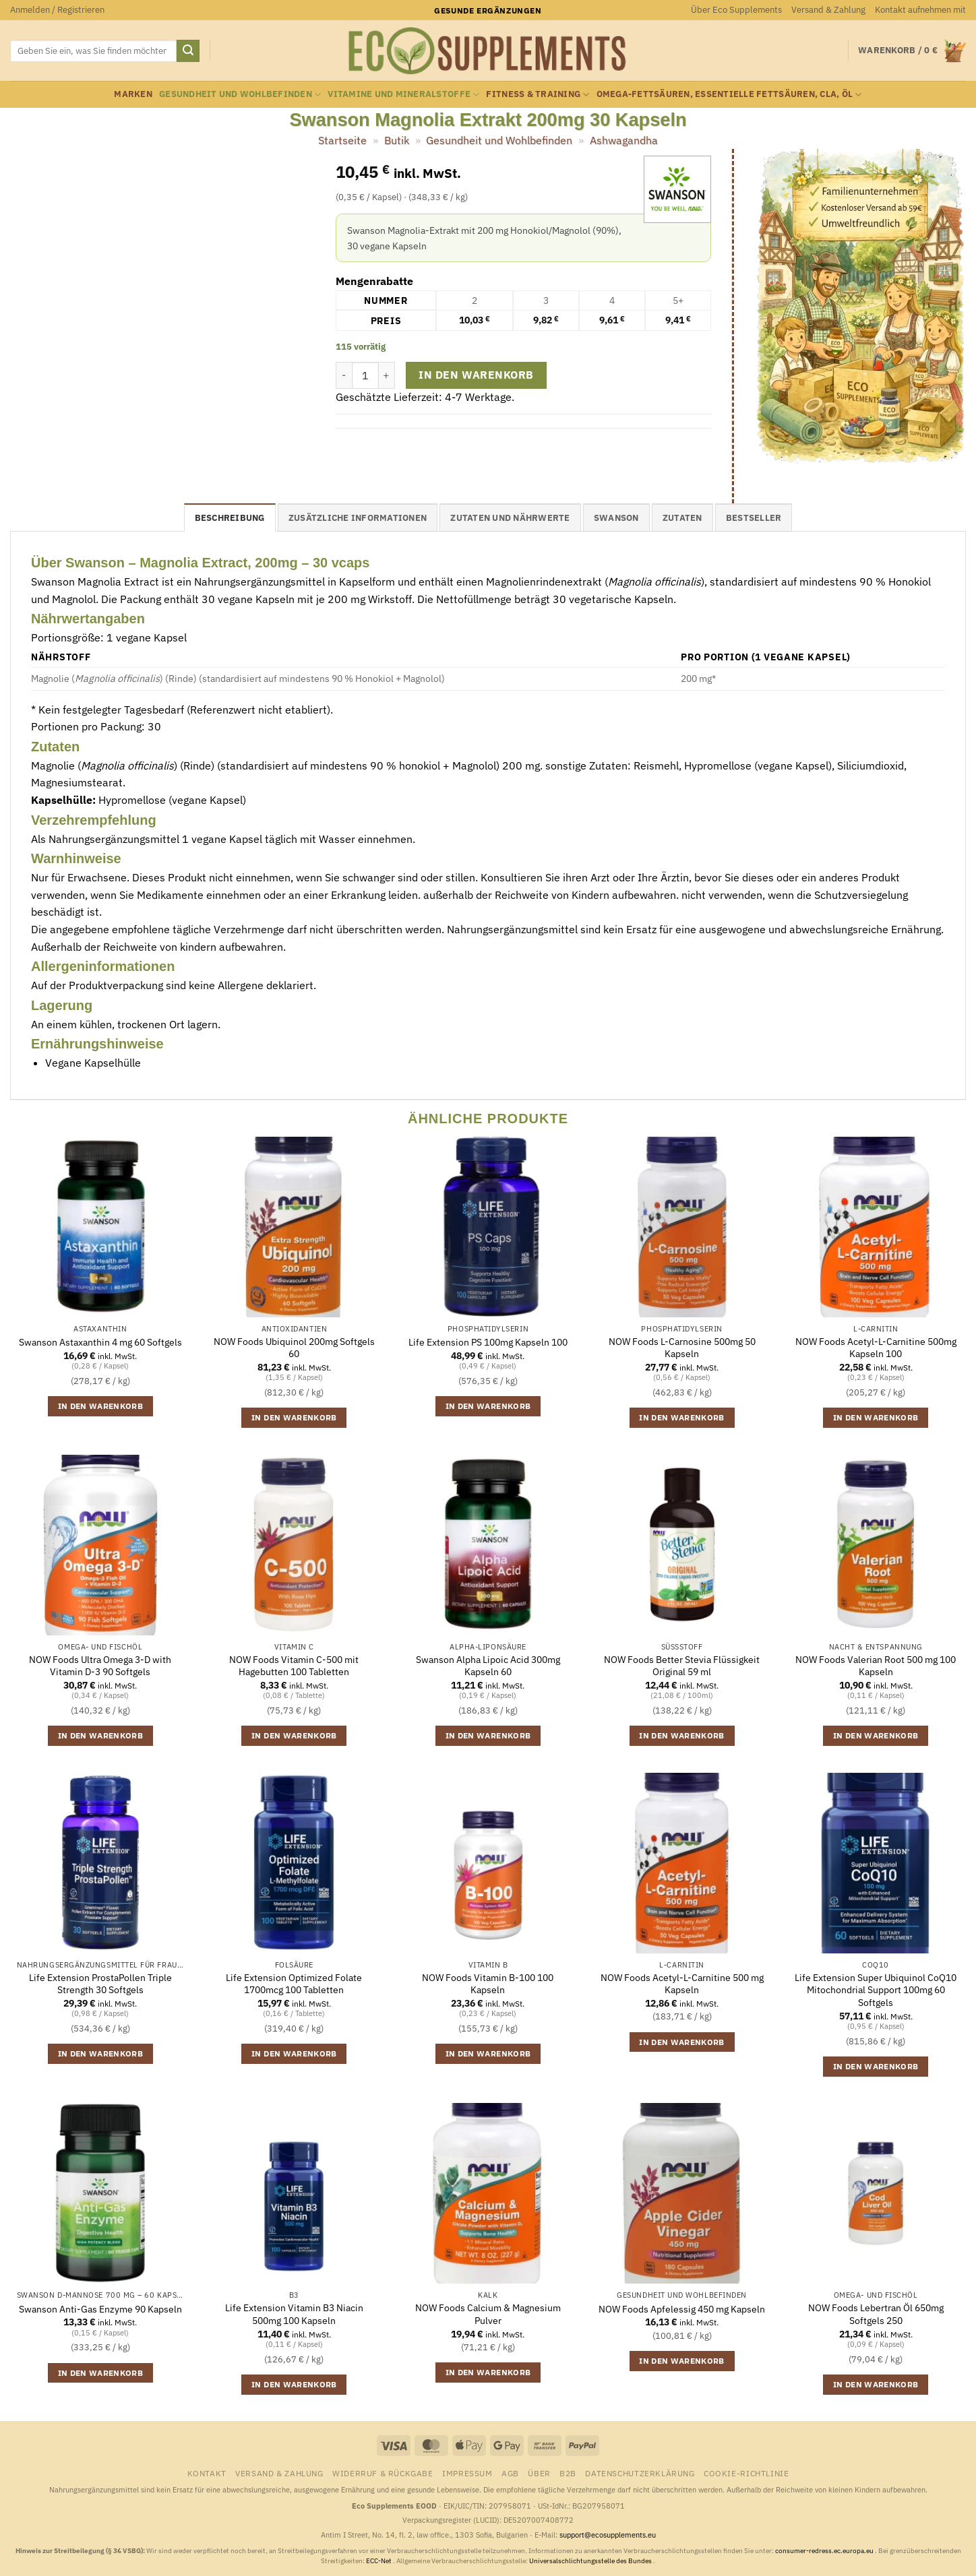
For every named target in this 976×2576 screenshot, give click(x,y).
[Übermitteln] (188, 51)
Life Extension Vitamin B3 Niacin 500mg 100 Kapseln (294, 2314)
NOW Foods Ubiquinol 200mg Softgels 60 (294, 1348)
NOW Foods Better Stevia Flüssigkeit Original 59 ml (682, 1666)
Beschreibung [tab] (230, 518)
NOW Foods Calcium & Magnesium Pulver (488, 2314)
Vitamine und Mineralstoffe (403, 94)
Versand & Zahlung (828, 9)
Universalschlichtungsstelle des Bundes (591, 2560)
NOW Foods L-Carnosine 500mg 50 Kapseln (682, 1348)
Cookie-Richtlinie (746, 2473)
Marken (133, 94)
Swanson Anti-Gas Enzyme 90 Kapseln (100, 2309)
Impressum (467, 2473)
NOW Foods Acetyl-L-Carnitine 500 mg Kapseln (682, 1984)
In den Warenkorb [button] (101, 1406)
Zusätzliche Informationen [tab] (357, 518)
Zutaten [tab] (682, 518)
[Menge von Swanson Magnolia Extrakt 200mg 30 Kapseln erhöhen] (387, 375)
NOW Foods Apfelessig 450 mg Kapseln (682, 2309)
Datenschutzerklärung (639, 2473)
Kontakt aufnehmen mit (920, 9)
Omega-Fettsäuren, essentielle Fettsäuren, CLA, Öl (729, 94)
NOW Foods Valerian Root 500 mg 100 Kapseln (875, 1666)
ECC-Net (379, 2560)
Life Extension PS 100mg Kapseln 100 (488, 1342)
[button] (57, 10)
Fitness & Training (537, 94)
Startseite (342, 140)
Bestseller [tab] (754, 518)
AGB (510, 2473)
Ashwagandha (624, 140)
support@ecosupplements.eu (607, 2535)
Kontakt (206, 2473)
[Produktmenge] (365, 375)
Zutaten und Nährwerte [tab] (510, 518)
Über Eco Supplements (736, 9)
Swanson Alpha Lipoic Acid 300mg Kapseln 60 (488, 1666)
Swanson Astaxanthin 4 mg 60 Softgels (100, 1342)
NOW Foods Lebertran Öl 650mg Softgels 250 (876, 2314)
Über (539, 2473)
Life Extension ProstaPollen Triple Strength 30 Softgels (100, 1984)
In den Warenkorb (476, 374)
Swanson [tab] (616, 518)
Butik (396, 140)
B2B (567, 2473)
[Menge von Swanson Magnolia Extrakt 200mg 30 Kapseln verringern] (344, 375)
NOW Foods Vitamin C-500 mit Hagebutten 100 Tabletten (294, 1666)
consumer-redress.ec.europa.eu (825, 2550)
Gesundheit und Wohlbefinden (240, 94)
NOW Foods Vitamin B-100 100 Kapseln (487, 1984)
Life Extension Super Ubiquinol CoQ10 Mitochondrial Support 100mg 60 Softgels (875, 1990)
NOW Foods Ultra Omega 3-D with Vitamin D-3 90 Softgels (100, 1666)
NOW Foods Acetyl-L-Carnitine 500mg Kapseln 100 (875, 1348)
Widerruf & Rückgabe (382, 2473)
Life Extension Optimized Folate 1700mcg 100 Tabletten (294, 1984)
